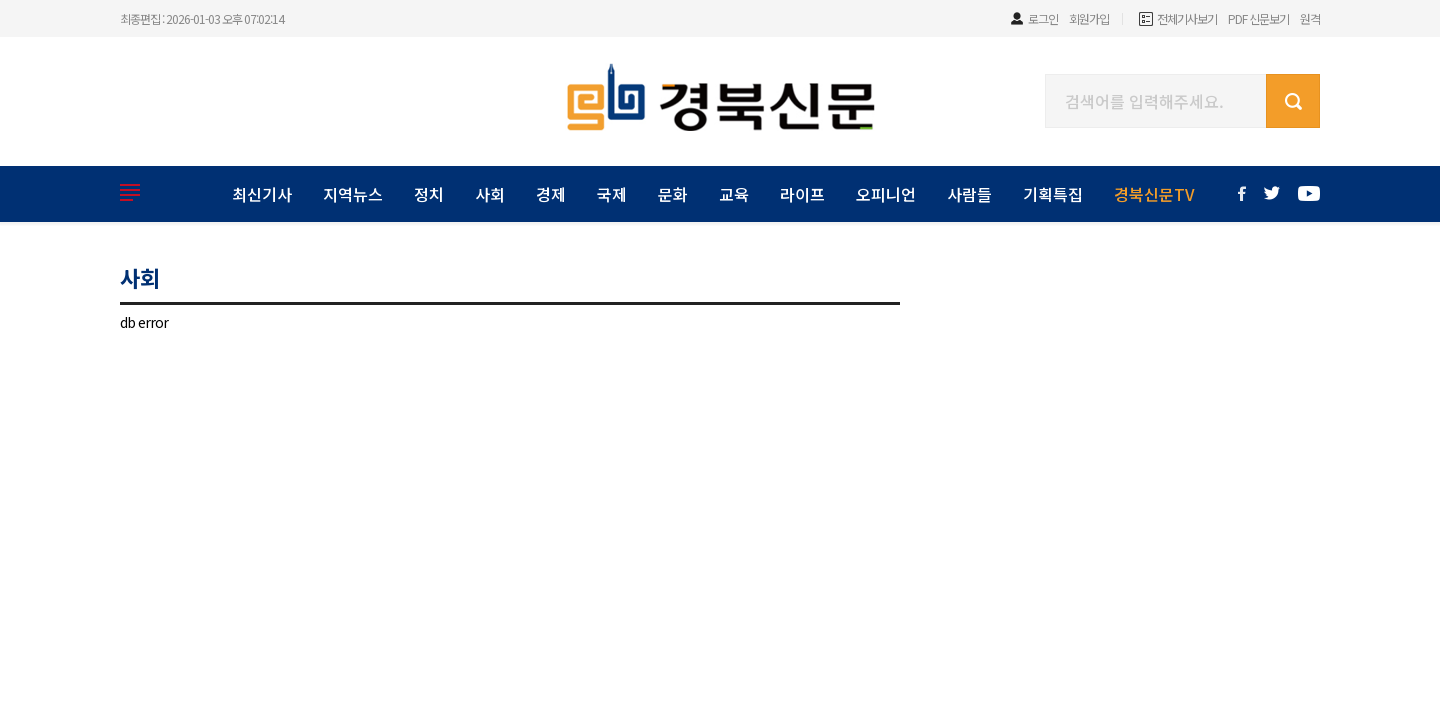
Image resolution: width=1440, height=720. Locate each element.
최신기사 (262, 194)
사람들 (969, 194)
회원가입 (1089, 18)
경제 (551, 194)
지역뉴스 (353, 194)
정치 (429, 194)
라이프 (802, 194)
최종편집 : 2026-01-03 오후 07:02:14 (202, 18)
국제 (612, 194)
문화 (673, 194)
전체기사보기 (1187, 18)
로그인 (1043, 18)
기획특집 (1053, 194)
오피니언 (886, 194)
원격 (1310, 18)
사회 (490, 194)
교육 (734, 194)
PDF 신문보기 (1258, 18)
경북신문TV (1154, 194)
